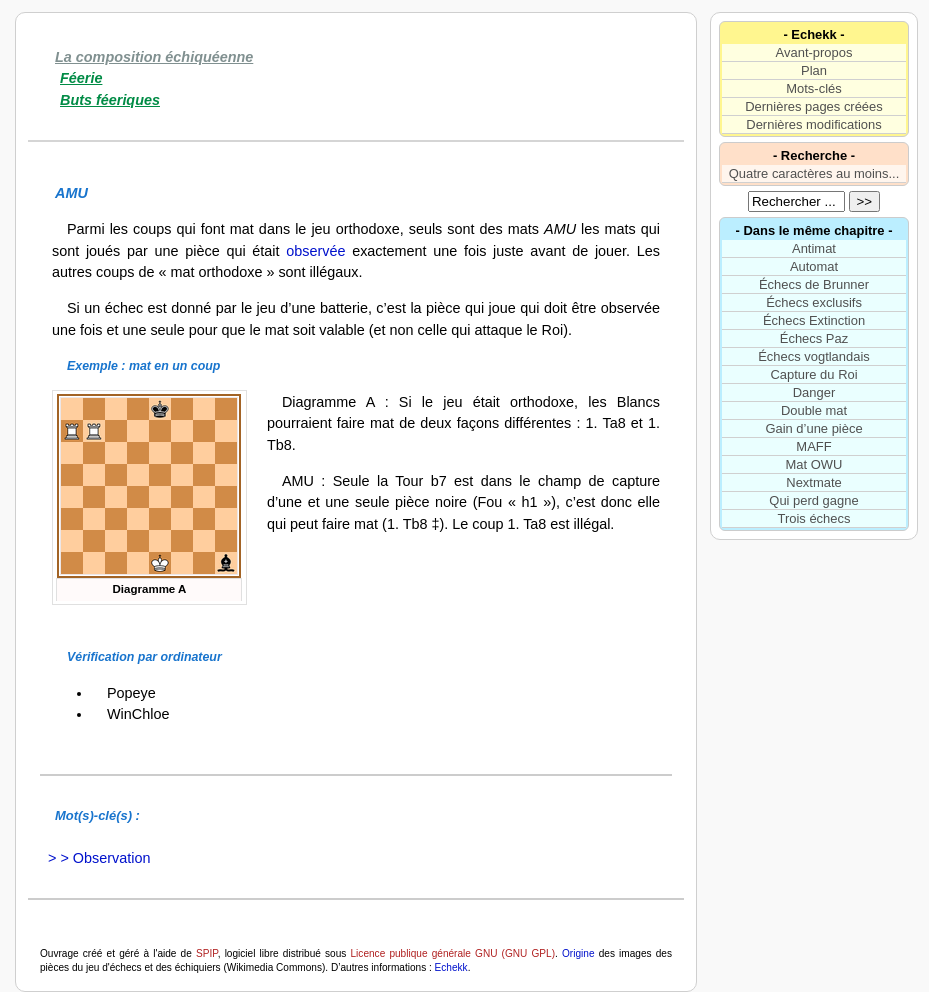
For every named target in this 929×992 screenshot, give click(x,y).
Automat (814, 266)
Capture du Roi (813, 374)
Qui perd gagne (813, 500)
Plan (814, 70)
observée (315, 251)
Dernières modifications (813, 124)
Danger (814, 392)
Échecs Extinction (814, 320)
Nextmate (813, 482)
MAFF (813, 446)
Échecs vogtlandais (814, 356)
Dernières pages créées (814, 106)
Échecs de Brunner (814, 284)
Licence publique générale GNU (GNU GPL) (453, 953)
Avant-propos (814, 52)
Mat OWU (814, 464)
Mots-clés (813, 88)
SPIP (207, 953)
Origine (578, 953)
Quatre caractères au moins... (814, 173)
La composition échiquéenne (154, 57)
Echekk (451, 967)
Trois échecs (814, 518)
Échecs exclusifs (814, 302)
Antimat (814, 248)
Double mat (814, 410)
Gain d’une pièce (813, 428)
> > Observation (95, 858)
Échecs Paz (814, 338)
